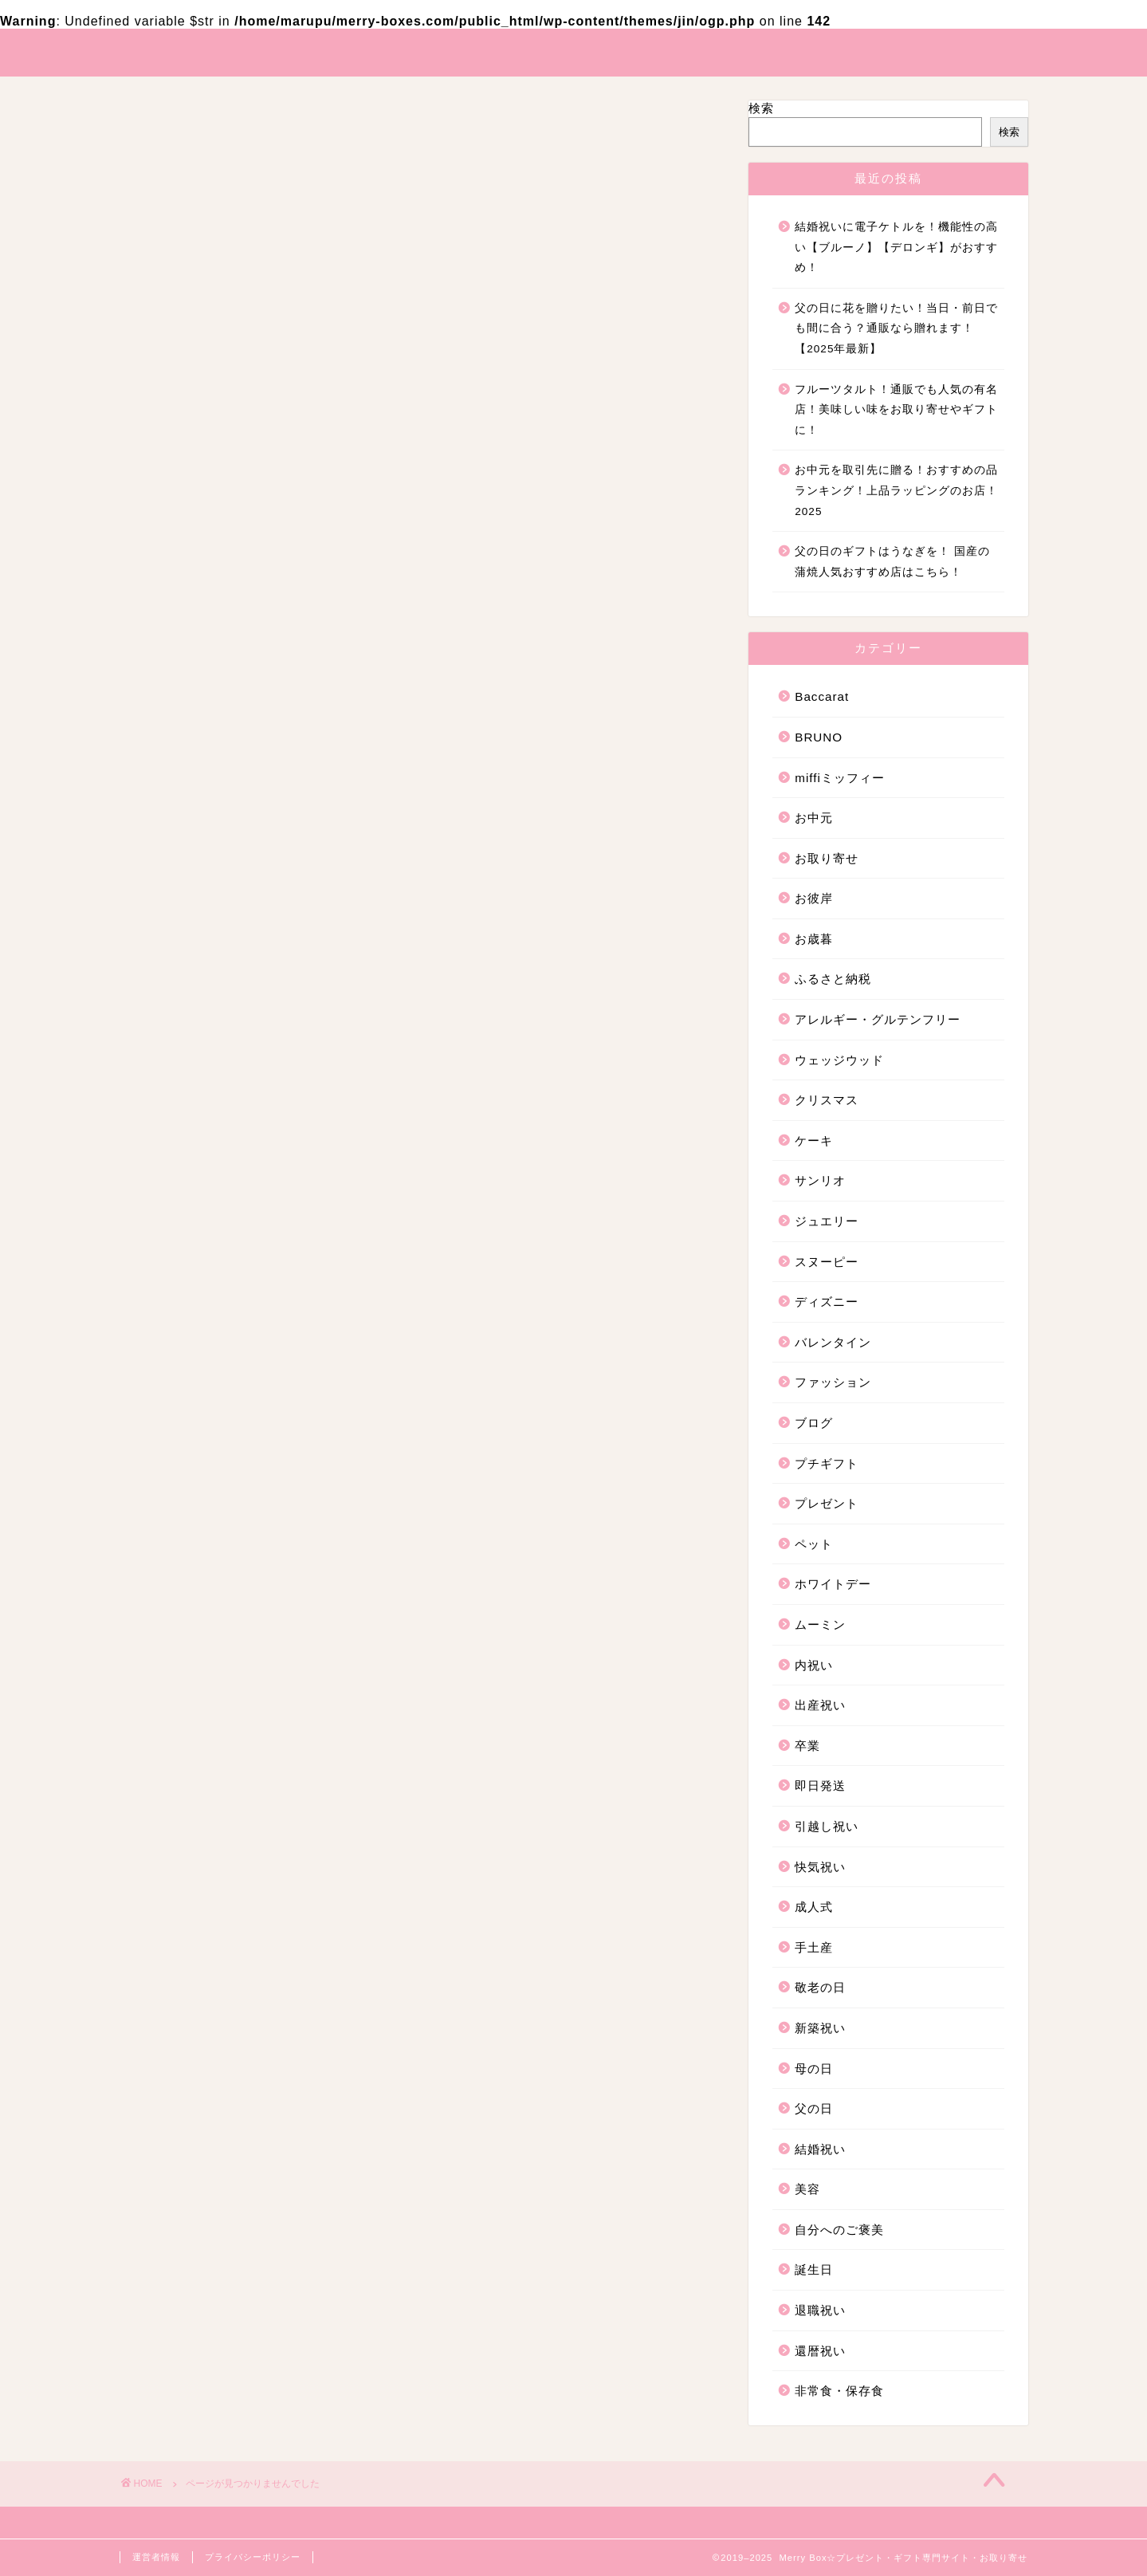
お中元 (204, 872)
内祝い (204, 1355)
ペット (204, 1287)
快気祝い (212, 1471)
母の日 (204, 1586)
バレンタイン (226, 1171)
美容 (197, 1655)
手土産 (204, 1517)
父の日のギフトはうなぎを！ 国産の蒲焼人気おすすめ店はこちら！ (892, 561)
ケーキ (204, 1056)
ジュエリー (219, 1103)
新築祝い (212, 1563)
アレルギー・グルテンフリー (276, 987)
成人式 (204, 1494)
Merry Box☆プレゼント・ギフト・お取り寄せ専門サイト (573, 51)
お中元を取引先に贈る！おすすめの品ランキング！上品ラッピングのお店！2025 (896, 490)
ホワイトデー (226, 1310)
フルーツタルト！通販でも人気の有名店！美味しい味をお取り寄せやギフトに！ (896, 409)
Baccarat (212, 806)
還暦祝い (212, 1747)
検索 (761, 108)
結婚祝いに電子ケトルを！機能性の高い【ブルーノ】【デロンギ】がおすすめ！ (896, 247)
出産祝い (212, 1378)
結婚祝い (212, 1632)
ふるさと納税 (226, 965)
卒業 (197, 1402)
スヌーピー (219, 1126)
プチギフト (219, 1241)
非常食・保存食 (233, 1770)
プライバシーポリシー (252, 2557)
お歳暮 (204, 942)
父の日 (204, 1609)
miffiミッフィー (233, 849)
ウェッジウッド (233, 1010)
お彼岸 (204, 918)
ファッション (226, 1194)
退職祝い (212, 1724)
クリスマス (219, 1033)
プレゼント (219, 1264)
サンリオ (212, 1079)
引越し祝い (219, 1448)
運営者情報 (156, 2557)
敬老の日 (212, 1540)
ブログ (204, 1217)
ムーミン (212, 1333)
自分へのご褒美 (233, 1678)
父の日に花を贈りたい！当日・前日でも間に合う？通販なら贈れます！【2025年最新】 (896, 328)
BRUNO (209, 827)
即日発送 (212, 1425)
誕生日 (204, 1701)
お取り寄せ (219, 895)
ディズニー (219, 1149)
